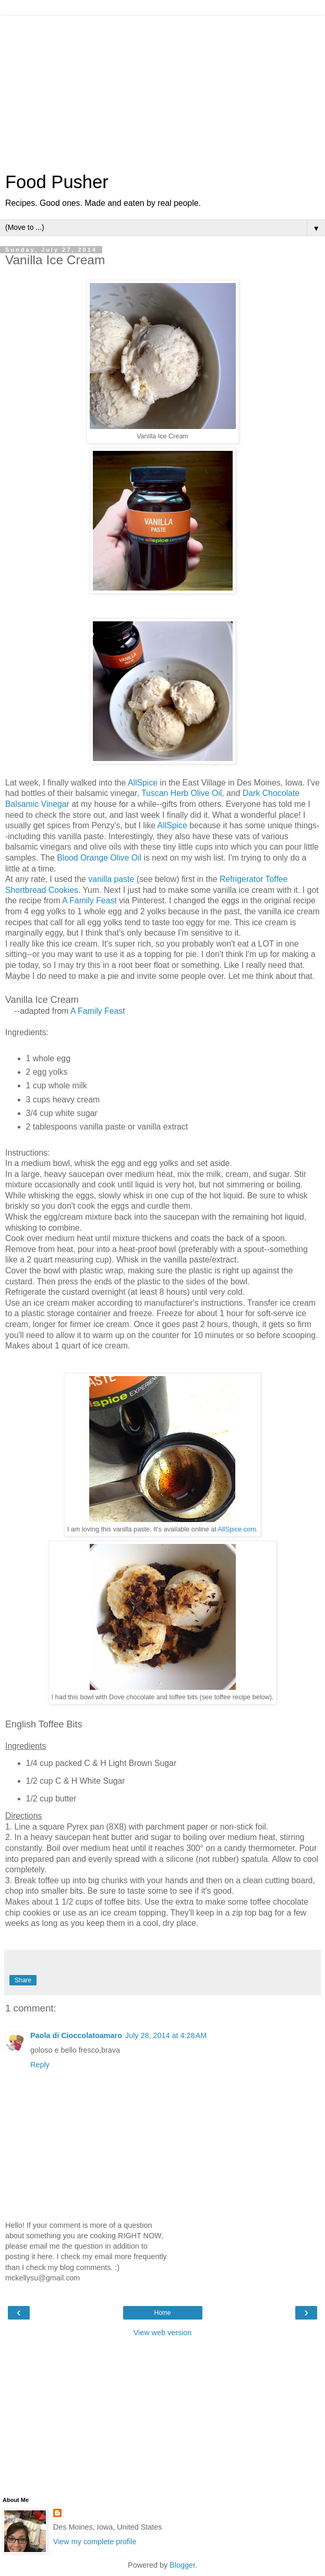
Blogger (182, 2565)
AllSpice (143, 782)
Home (162, 2312)
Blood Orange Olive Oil (100, 857)
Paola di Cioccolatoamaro (76, 2035)
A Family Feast (89, 900)
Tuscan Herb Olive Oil (181, 793)
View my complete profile (95, 2541)
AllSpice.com (237, 1529)
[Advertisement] (162, 89)
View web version (163, 2332)
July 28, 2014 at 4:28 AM (166, 2035)
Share (23, 1980)
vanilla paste (111, 879)
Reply (40, 2064)
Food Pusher (57, 182)
